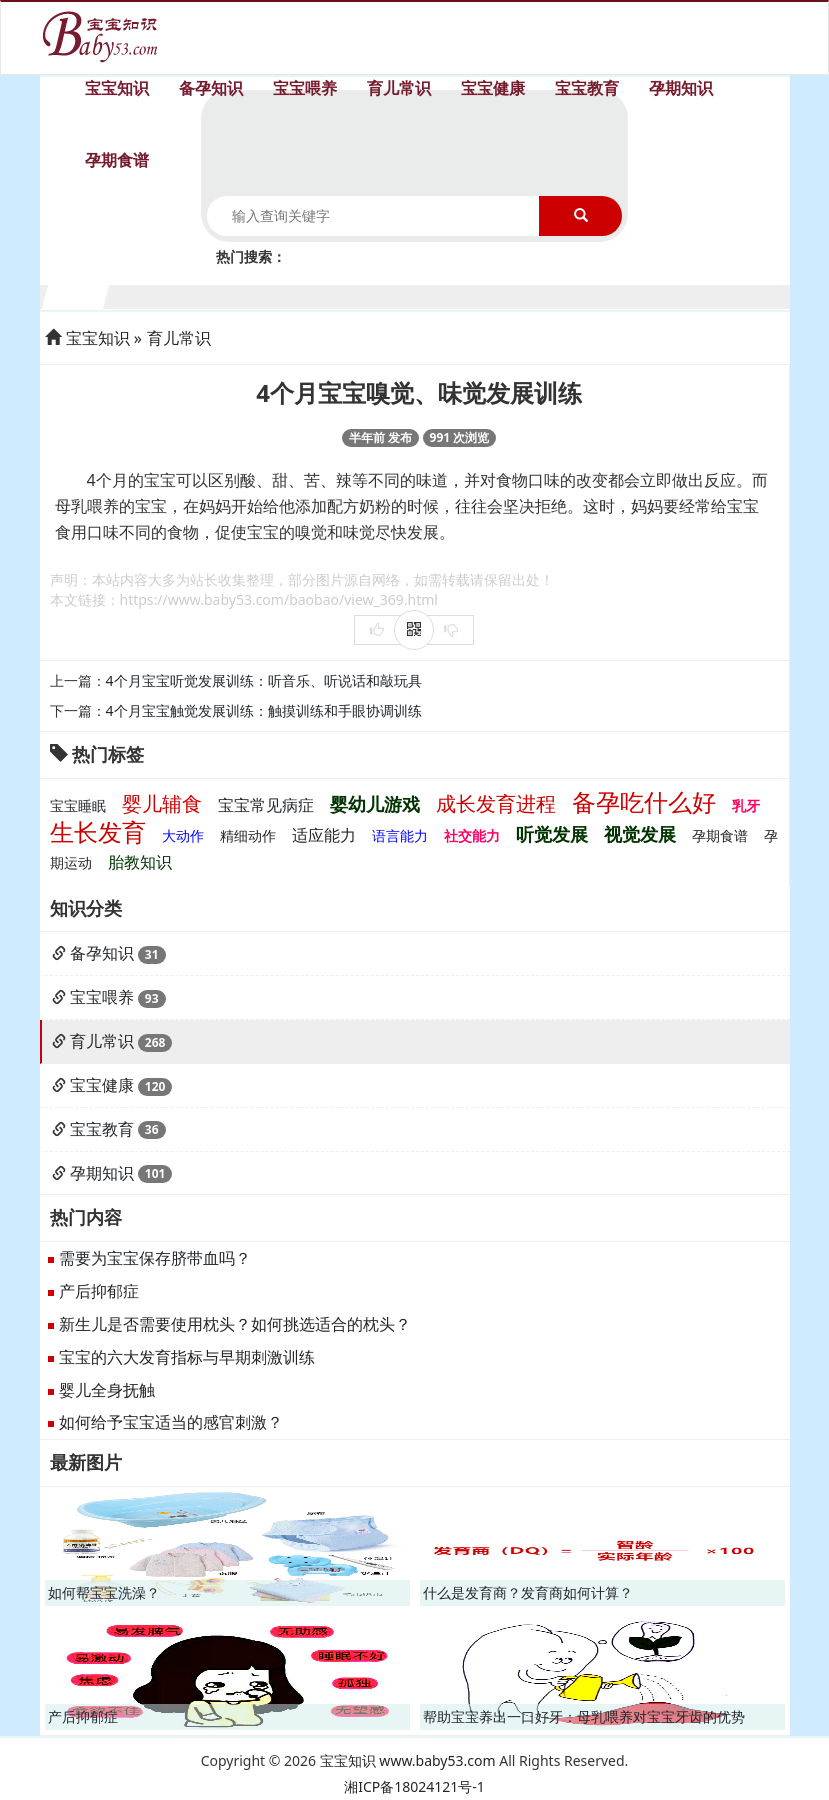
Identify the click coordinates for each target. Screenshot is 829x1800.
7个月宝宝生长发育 (446, 294)
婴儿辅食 (162, 803)
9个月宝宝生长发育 (569, 294)
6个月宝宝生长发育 (384, 294)
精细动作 (248, 835)
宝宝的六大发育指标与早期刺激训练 (187, 1357)
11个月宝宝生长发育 (692, 294)
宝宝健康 (493, 88)
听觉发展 (552, 834)
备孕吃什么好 (644, 801)
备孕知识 (211, 88)
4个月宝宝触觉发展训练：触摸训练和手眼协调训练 (264, 710)
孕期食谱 (117, 160)
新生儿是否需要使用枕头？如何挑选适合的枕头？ (235, 1324)
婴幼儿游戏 (375, 804)
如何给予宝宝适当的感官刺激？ (171, 1422)
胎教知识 (140, 862)
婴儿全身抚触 (107, 1390)
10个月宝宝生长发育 (631, 294)
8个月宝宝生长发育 (507, 294)
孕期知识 (681, 88)
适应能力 (324, 835)
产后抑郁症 (99, 1291)
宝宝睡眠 (78, 805)
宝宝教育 (587, 88)
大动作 (183, 835)
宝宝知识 (117, 88)
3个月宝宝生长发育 (199, 294)
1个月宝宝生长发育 (76, 294)
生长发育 (98, 831)
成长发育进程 (496, 803)
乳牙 (746, 805)
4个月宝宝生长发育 (261, 294)
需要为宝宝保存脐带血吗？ (155, 1258)
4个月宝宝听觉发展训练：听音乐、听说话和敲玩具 (264, 680)
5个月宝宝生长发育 (322, 294)
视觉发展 (640, 834)
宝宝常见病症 (266, 805)
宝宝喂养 (305, 88)
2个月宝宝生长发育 (137, 294)
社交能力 (472, 835)
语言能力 (400, 835)
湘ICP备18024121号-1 (414, 1786)
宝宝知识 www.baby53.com (408, 1760)
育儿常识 (399, 88)
